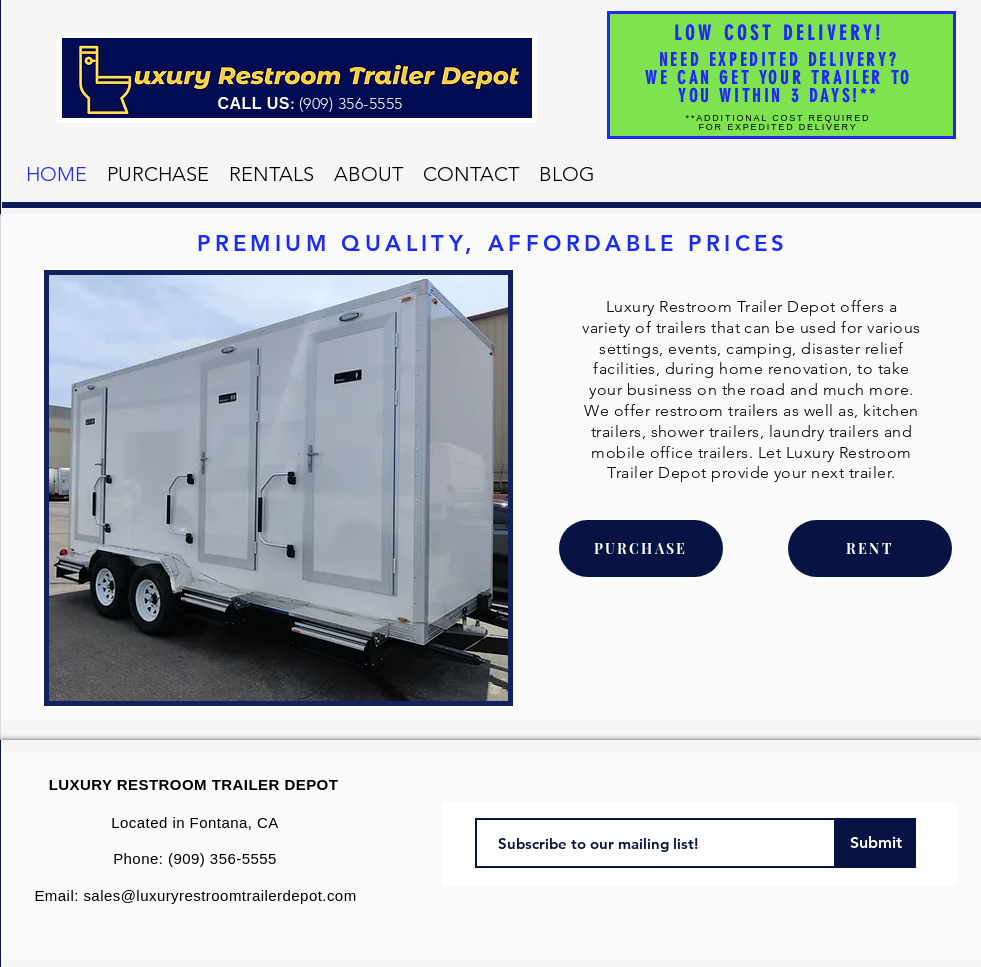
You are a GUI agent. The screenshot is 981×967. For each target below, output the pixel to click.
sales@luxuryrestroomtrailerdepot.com (219, 895)
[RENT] (870, 548)
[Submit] (876, 843)
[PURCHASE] (641, 548)
